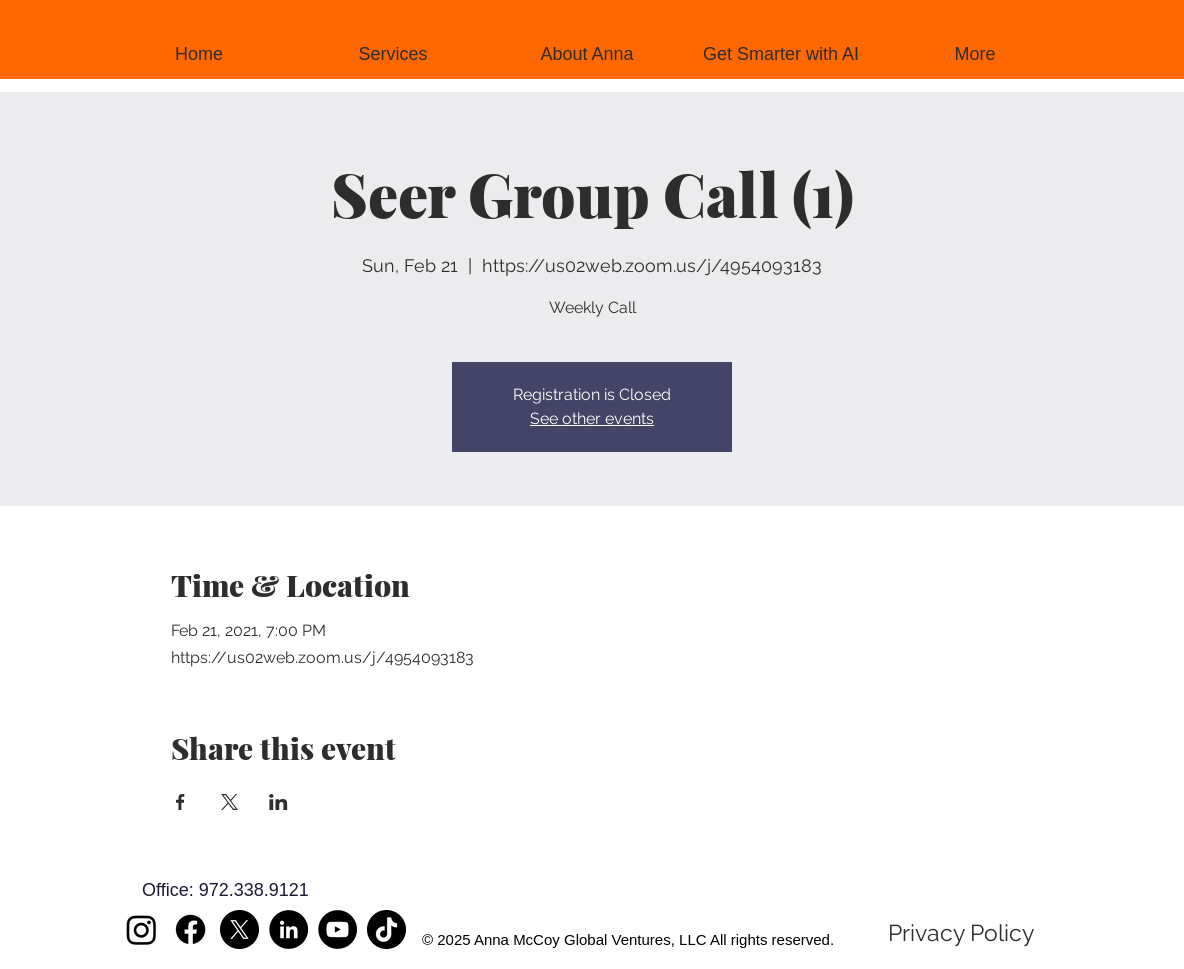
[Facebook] (190, 929)
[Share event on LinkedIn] (278, 802)
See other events (592, 418)
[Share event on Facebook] (180, 802)
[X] (239, 929)
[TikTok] (386, 929)
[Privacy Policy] (961, 933)
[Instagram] (141, 929)
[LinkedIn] (288, 929)
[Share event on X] (229, 802)
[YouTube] (337, 929)
